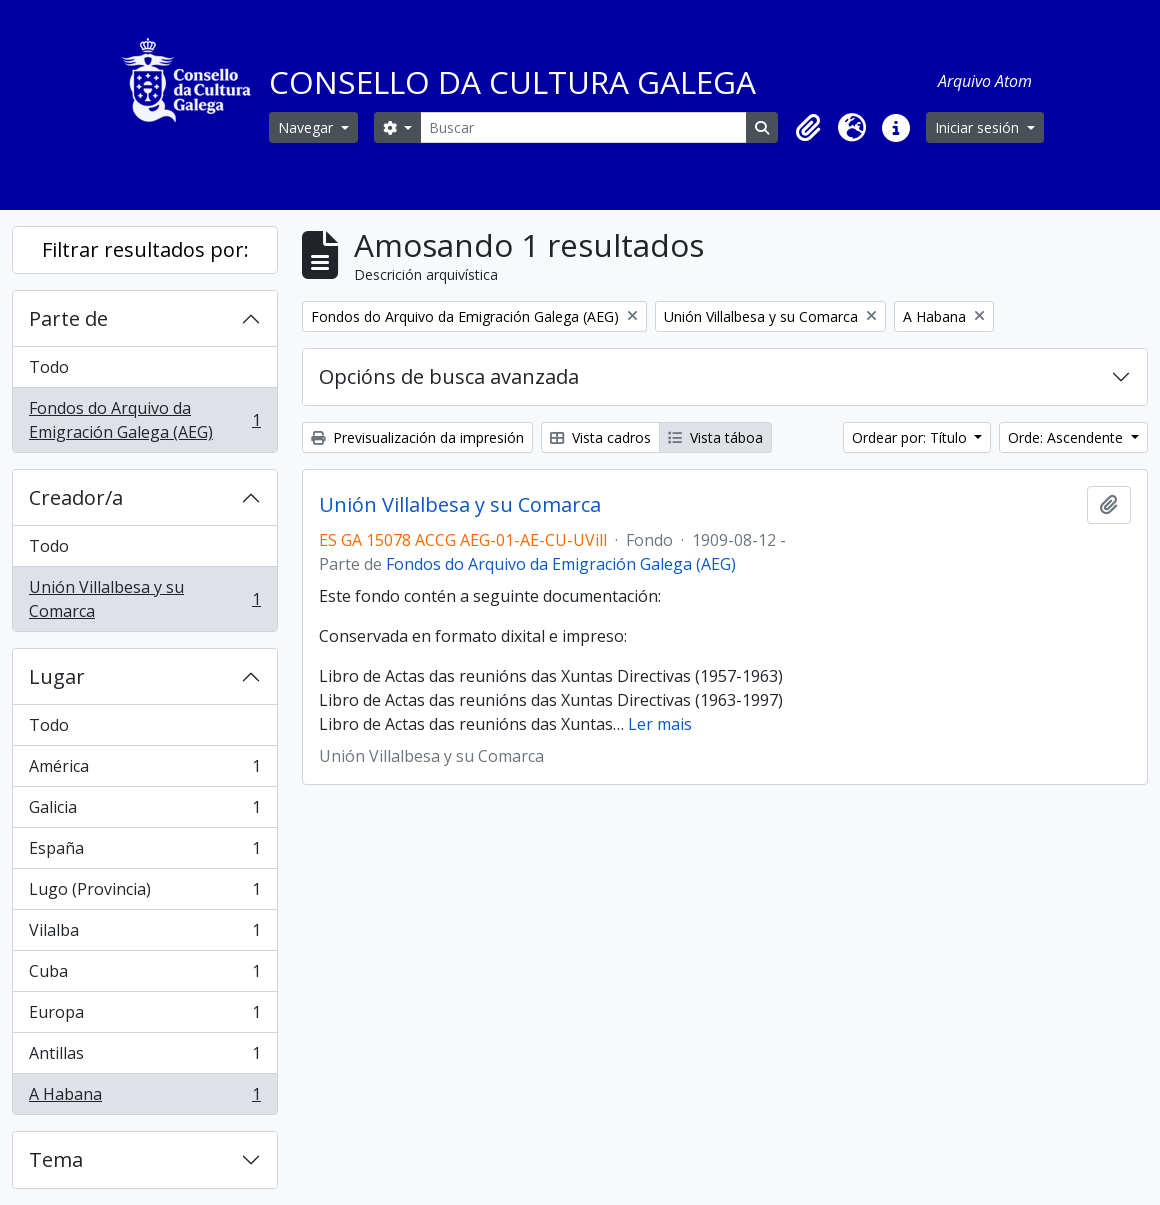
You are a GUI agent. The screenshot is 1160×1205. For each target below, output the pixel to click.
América (144, 770)
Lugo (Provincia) (144, 893)
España (144, 852)
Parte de (68, 318)
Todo (49, 367)
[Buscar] (583, 127)
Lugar (57, 676)
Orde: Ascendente (1067, 437)
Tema (56, 1159)
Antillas (144, 1057)
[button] (808, 128)
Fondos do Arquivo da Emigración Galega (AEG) (144, 420)
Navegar (307, 127)
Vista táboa (715, 437)
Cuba (144, 975)
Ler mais (660, 724)
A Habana (144, 1098)
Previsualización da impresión (417, 437)
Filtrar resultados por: (145, 249)
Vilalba (144, 934)
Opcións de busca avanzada (449, 376)
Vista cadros (600, 437)
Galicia (144, 811)
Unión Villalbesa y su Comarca (144, 599)
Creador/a (76, 497)
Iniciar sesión (979, 127)
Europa (144, 1016)
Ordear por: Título (911, 437)
